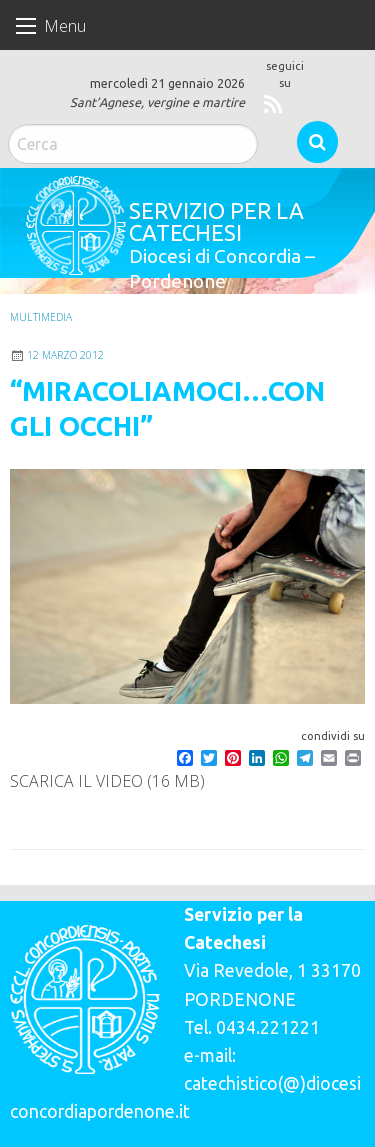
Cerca (317, 142)
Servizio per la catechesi (216, 221)
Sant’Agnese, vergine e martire (157, 102)
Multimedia (41, 317)
